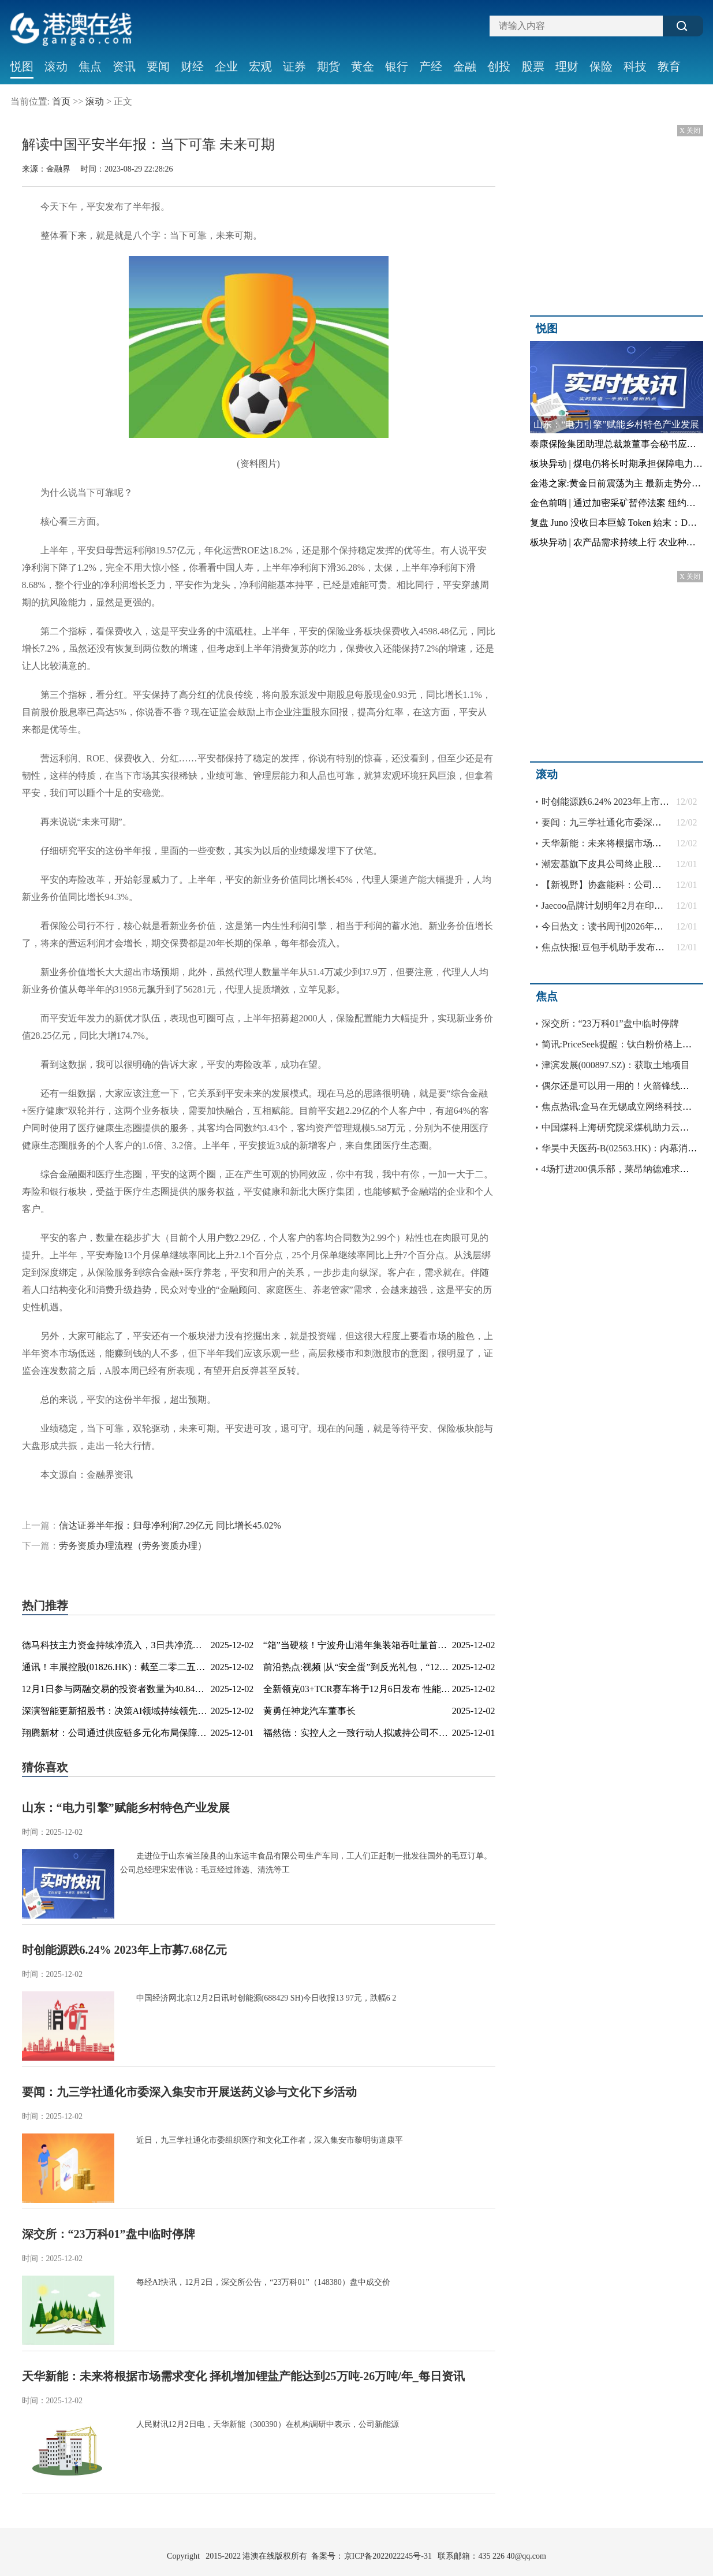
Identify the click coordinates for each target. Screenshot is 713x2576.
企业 (226, 66)
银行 (396, 66)
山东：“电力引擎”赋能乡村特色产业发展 (126, 1807)
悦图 (21, 66)
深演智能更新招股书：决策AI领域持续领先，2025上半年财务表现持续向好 (174, 1711)
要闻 (158, 66)
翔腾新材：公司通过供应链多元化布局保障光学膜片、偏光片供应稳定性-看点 (180, 1733)
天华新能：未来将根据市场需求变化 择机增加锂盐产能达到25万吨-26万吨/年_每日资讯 (243, 2376)
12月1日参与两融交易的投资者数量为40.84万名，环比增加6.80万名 (158, 1689)
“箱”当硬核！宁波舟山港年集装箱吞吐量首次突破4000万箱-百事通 (398, 1645)
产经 (430, 66)
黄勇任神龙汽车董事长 (309, 1711)
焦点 (90, 66)
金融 (464, 66)
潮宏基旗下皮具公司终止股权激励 (611, 864)
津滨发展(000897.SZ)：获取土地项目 (616, 1065)
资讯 (124, 66)
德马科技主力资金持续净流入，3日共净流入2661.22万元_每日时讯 (157, 1645)
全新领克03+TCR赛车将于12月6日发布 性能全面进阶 (370, 1689)
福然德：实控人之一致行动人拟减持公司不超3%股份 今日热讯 (390, 1733)
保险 (601, 66)
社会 (21, 93)
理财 (566, 66)
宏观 (260, 66)
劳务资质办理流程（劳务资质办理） (133, 1546)
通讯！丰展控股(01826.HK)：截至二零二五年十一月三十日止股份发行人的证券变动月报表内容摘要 (224, 1667)
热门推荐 (45, 1605)
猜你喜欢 (45, 1767)
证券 (294, 66)
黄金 (362, 66)
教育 (669, 66)
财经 (192, 66)
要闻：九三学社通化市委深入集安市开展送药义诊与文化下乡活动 (189, 2092)
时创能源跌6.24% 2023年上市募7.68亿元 (124, 1949)
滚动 (56, 66)
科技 (635, 66)
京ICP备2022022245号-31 (388, 2556)
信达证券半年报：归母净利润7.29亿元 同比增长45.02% (170, 1525)
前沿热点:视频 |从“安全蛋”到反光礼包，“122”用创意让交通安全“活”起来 (410, 1667)
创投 (498, 66)
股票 (532, 66)
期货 (328, 66)
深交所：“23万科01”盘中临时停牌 (108, 2234)
